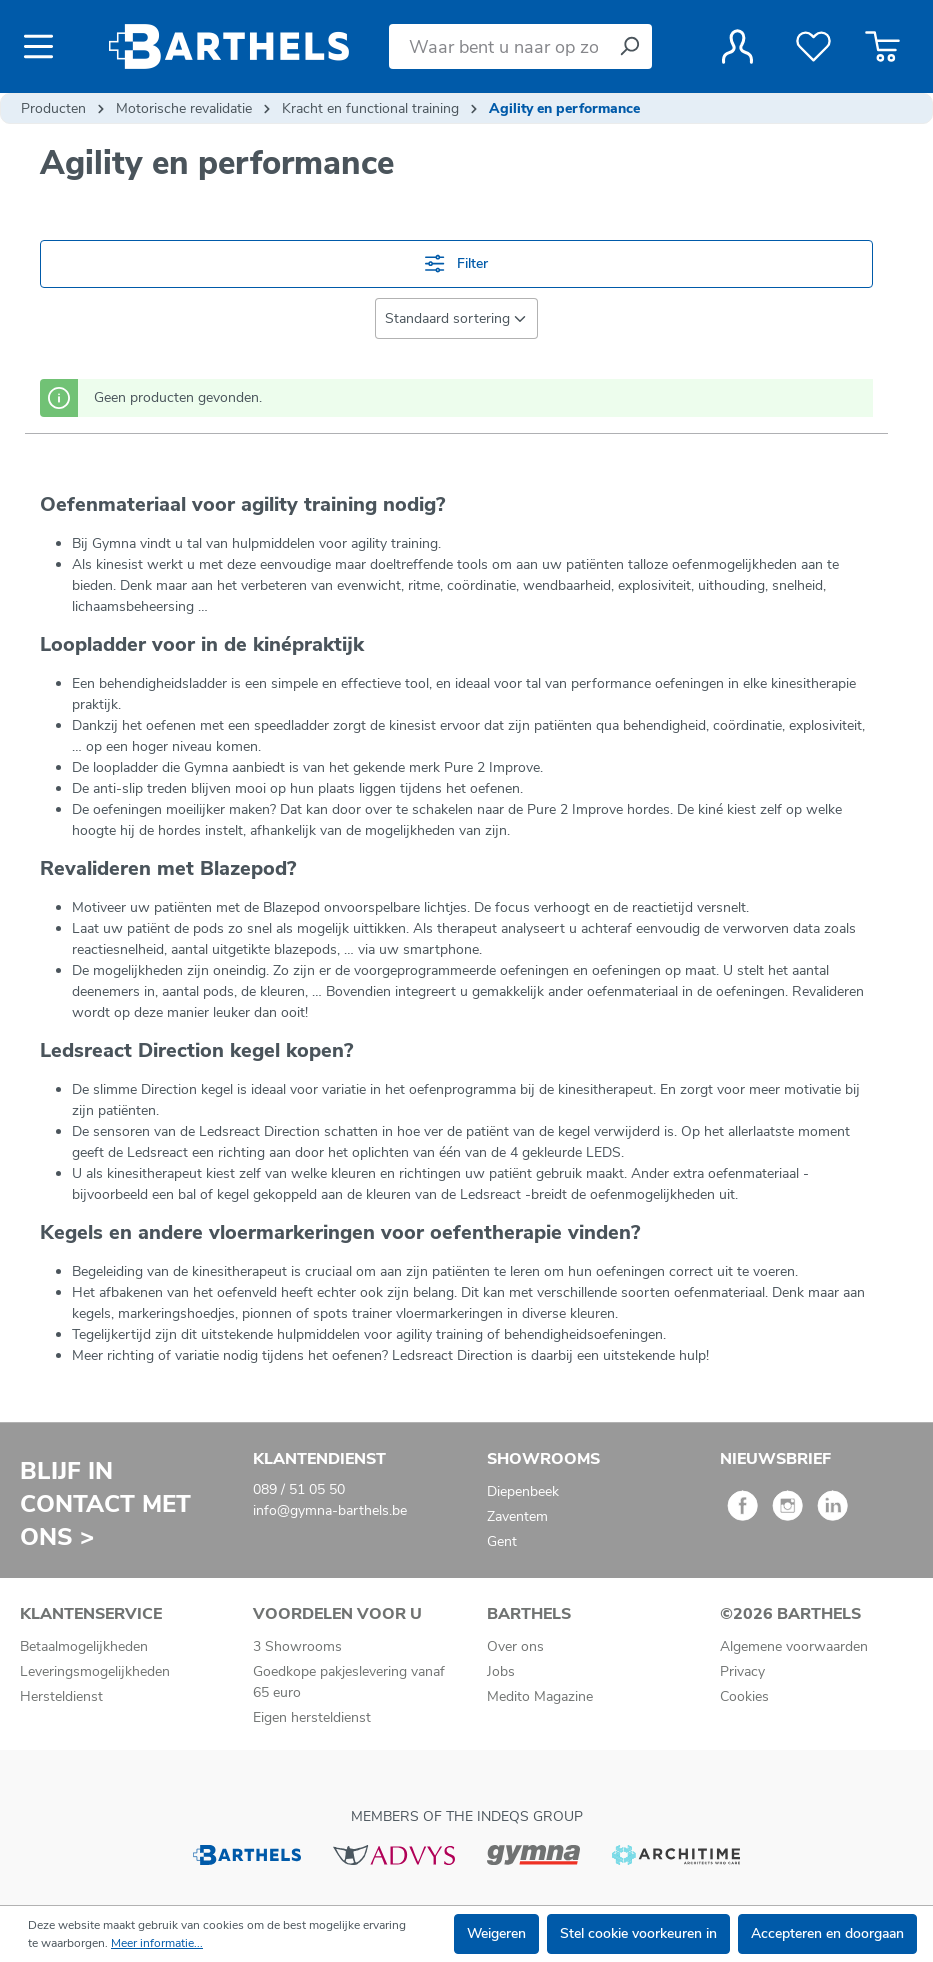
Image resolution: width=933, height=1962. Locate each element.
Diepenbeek (523, 1491)
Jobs (501, 1671)
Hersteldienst (61, 1696)
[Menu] (44, 47)
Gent (502, 1541)
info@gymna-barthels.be (330, 1510)
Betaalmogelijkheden (84, 1646)
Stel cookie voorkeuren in (638, 1933)
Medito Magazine (540, 1696)
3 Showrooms (297, 1646)
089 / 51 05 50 (299, 1489)
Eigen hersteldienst (312, 1717)
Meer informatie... (157, 1943)
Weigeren (496, 1933)
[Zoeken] (629, 46)
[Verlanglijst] (813, 47)
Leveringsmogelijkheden (95, 1671)
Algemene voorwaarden (794, 1646)
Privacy (742, 1671)
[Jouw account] (737, 47)
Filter (456, 263)
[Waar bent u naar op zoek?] (498, 46)
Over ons (515, 1646)
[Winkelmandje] (882, 47)
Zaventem (517, 1516)
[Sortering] (456, 318)
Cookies (744, 1696)
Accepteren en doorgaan (827, 1933)
